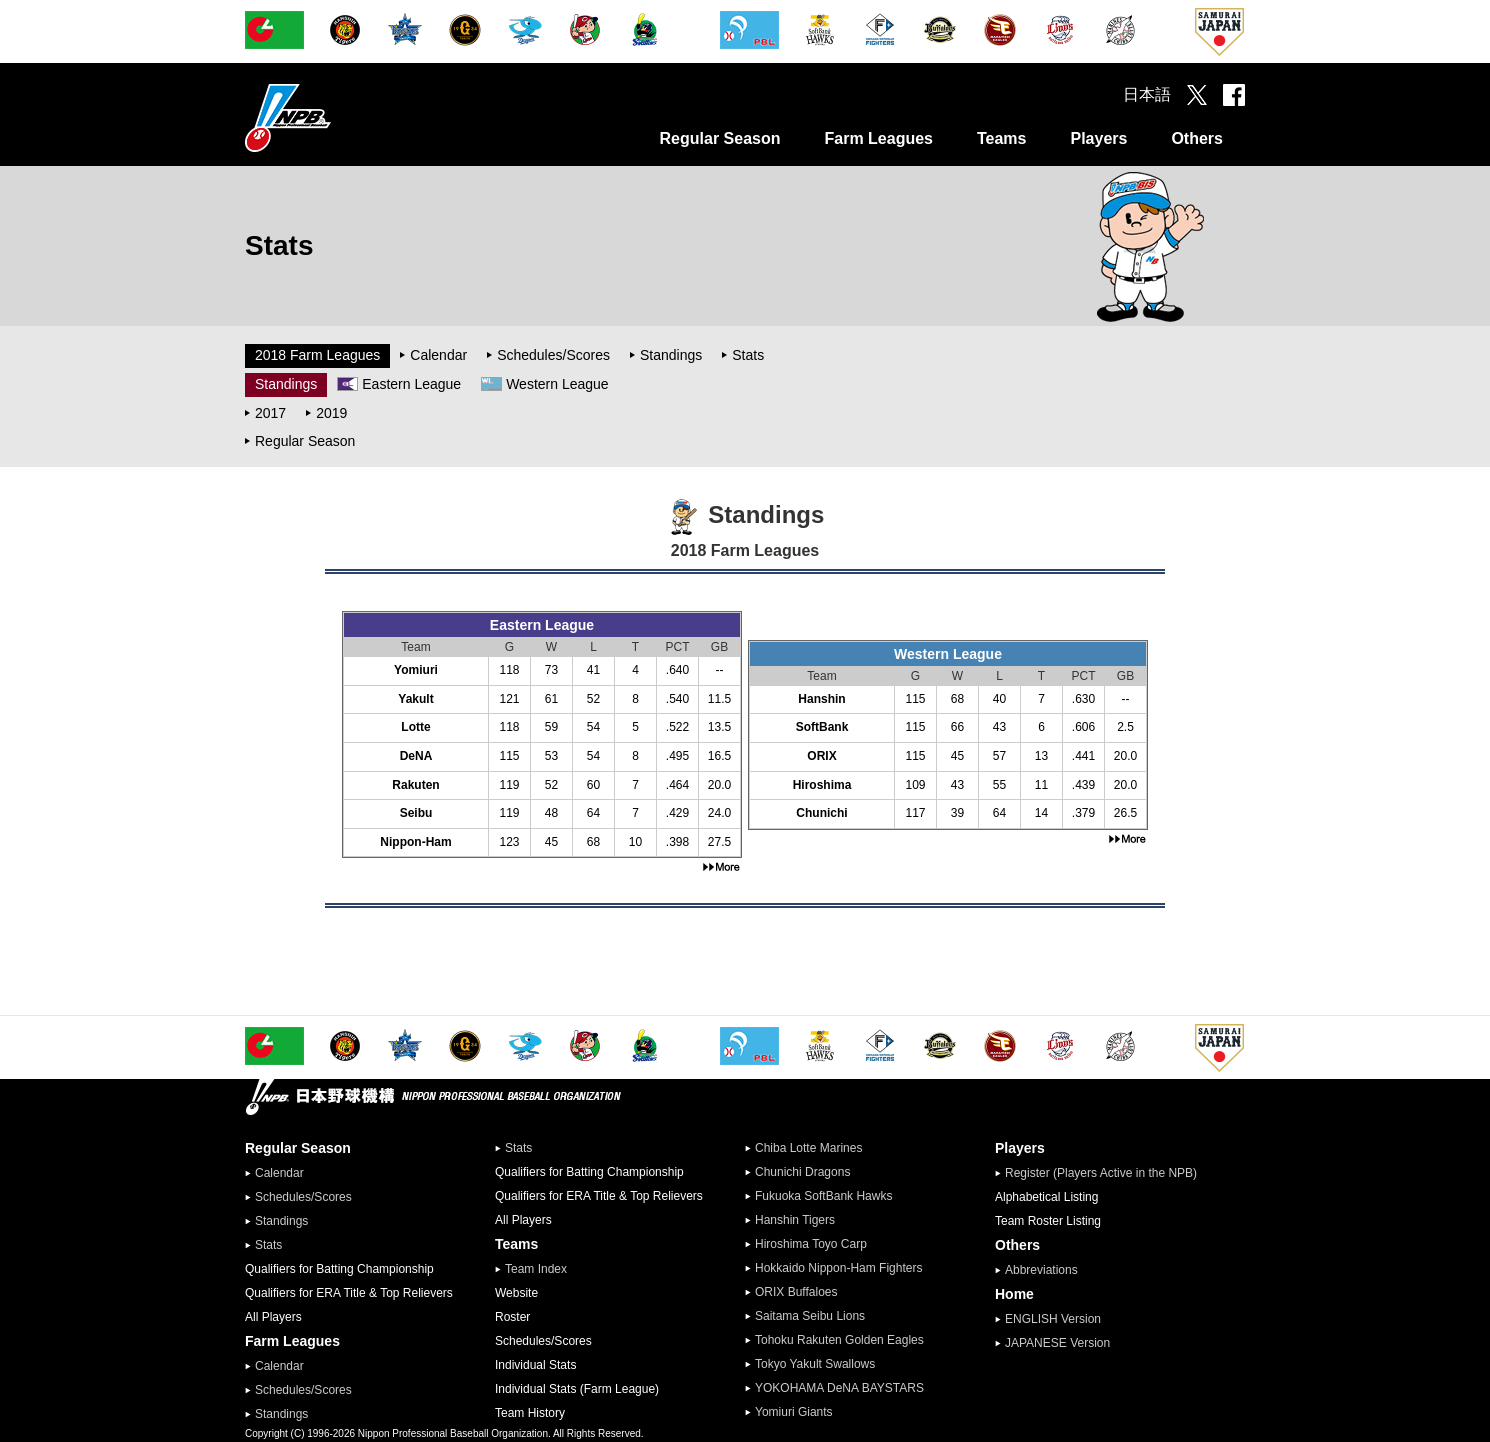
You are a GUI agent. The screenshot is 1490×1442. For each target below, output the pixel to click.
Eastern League (411, 384)
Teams (1002, 138)
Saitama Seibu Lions (810, 1316)
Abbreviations (1041, 1270)
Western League (557, 384)
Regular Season (720, 138)
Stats (748, 355)
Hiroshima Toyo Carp (811, 1244)
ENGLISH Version (1053, 1319)
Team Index (536, 1269)
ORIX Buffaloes (796, 1292)
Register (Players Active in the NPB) (1107, 1173)
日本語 (1147, 94)
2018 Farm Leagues (317, 355)
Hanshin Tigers (795, 1220)
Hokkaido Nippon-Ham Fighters (838, 1268)
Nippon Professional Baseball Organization (338, 117)
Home (1014, 1294)
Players (1098, 138)
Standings (671, 355)
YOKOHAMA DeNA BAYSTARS (839, 1388)
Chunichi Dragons (802, 1172)
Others (1197, 138)
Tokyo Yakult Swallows (815, 1364)
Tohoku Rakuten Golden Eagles (839, 1340)
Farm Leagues (878, 138)
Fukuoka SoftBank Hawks (823, 1196)
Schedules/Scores (553, 355)
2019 (331, 413)
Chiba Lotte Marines (808, 1148)
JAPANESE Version (1057, 1343)
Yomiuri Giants (794, 1412)
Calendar (438, 355)
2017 (270, 413)
